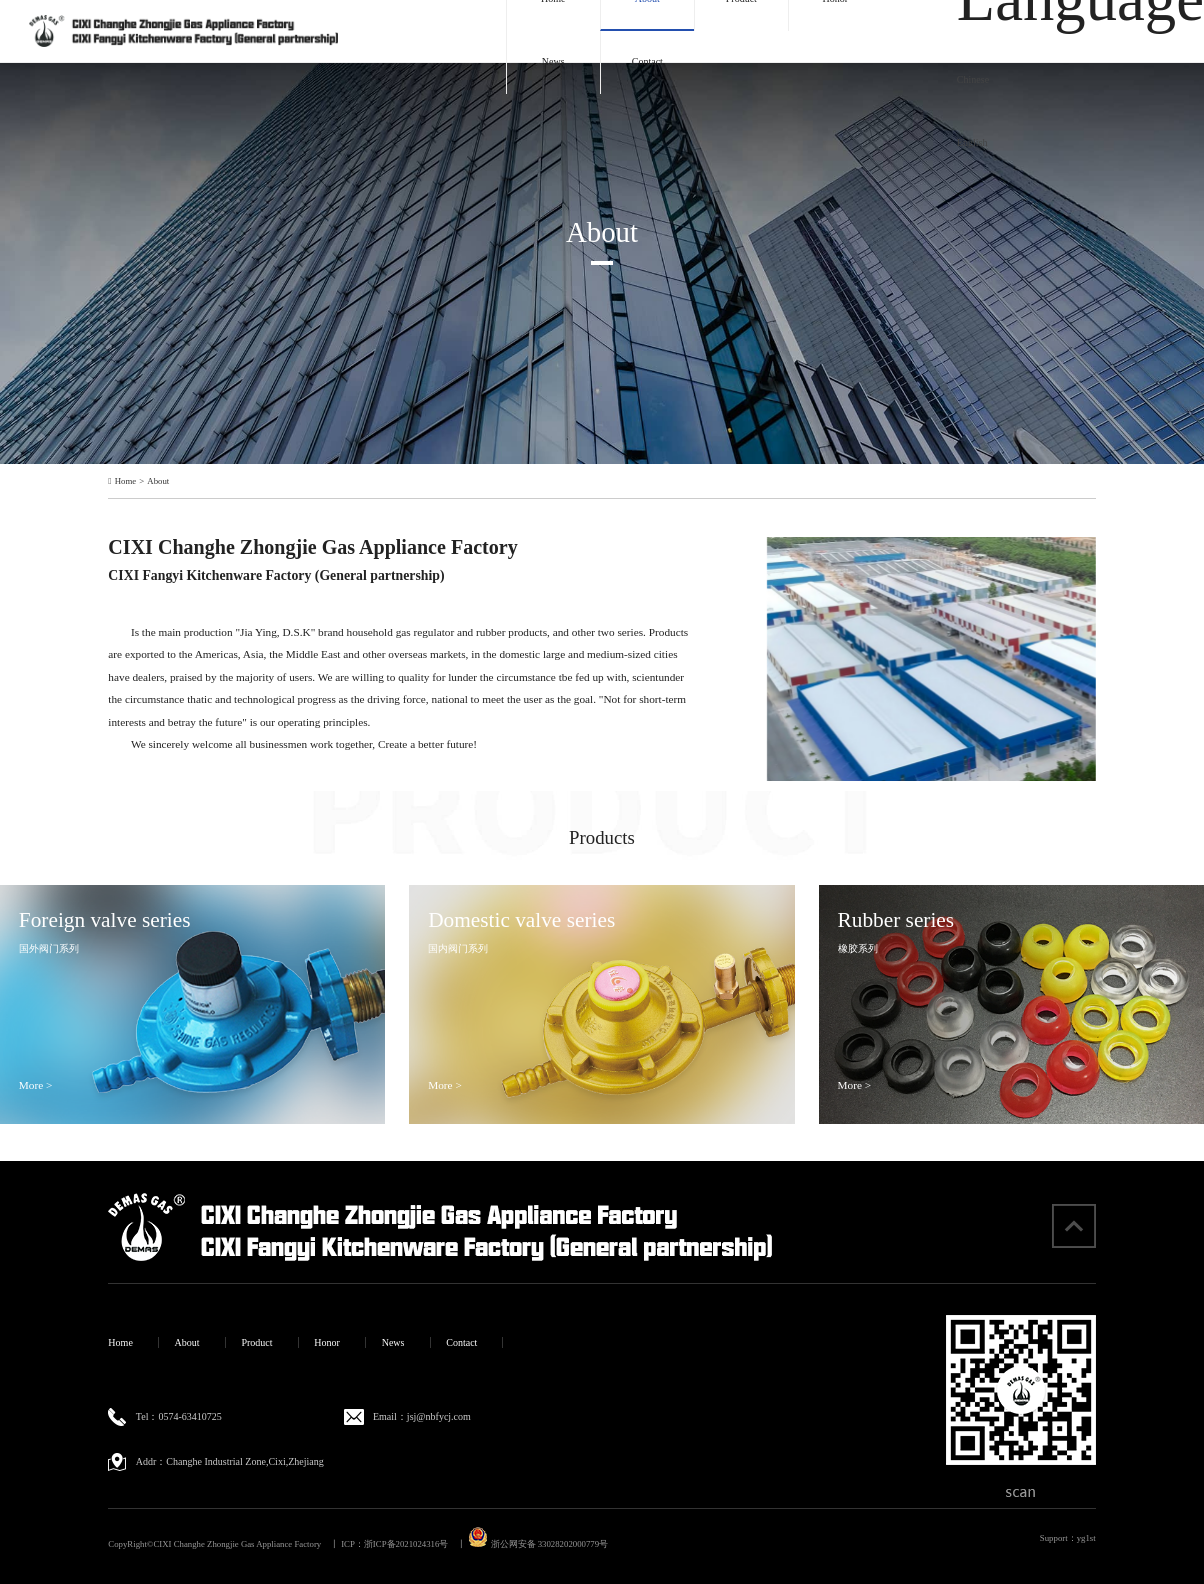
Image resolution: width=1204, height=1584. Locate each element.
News (553, 61)
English (972, 142)
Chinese (973, 79)
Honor (327, 1342)
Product (256, 1342)
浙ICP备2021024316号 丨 (415, 1544)
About (158, 481)
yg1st (1086, 1538)
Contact (647, 61)
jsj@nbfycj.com (439, 1416)
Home (125, 481)
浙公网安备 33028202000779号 (538, 1544)
